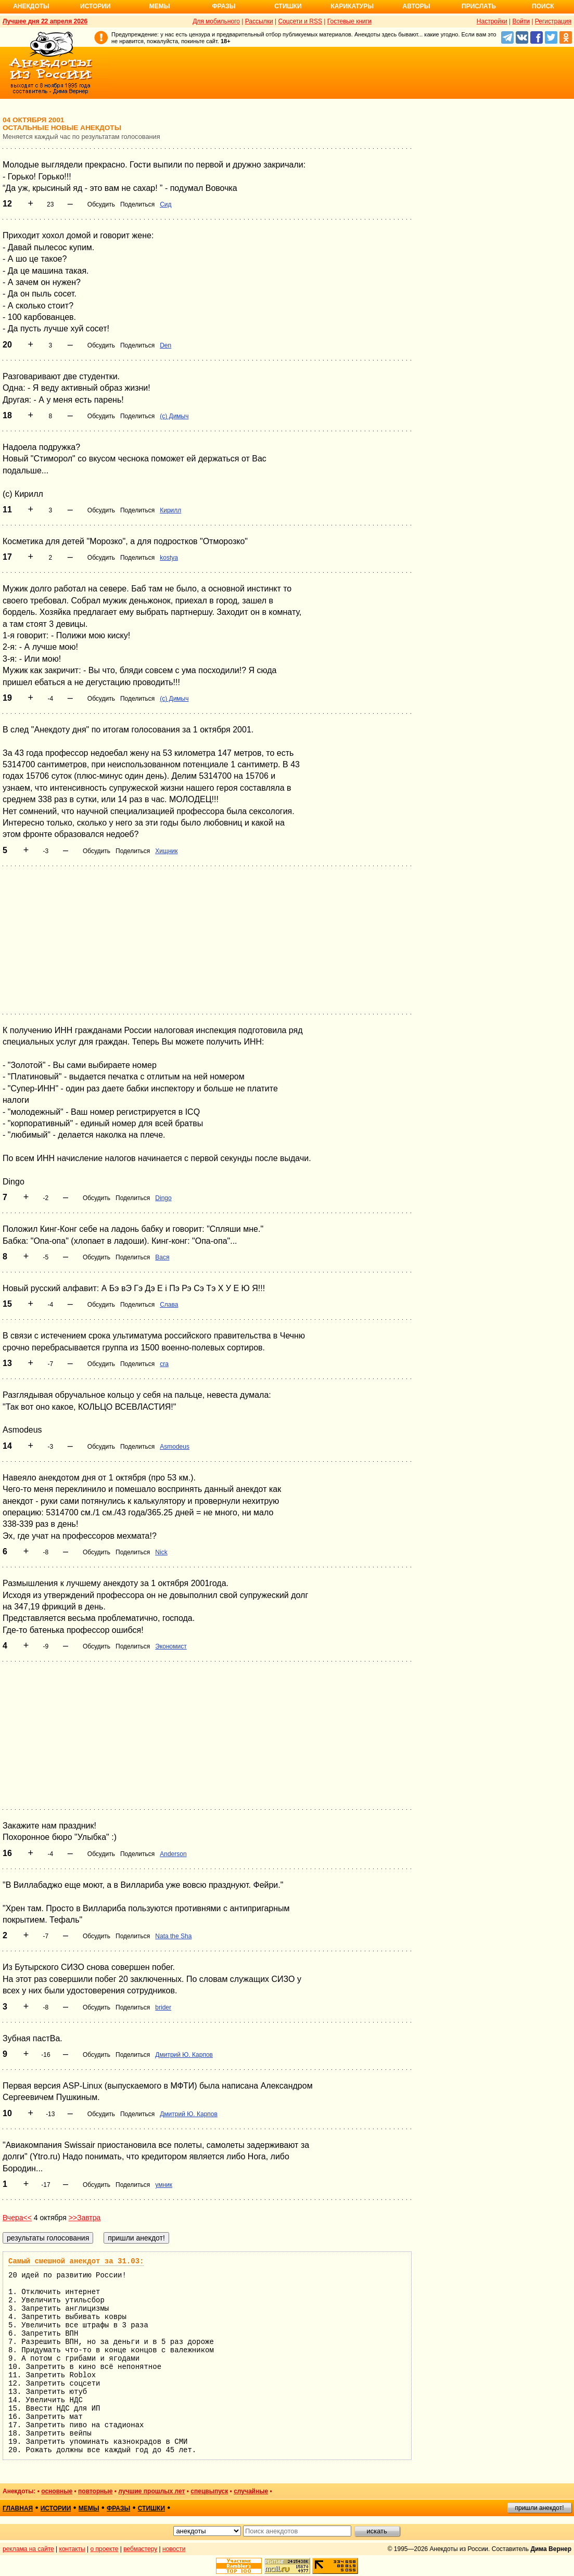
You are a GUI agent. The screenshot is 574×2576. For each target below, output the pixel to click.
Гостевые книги (349, 21)
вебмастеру (140, 2549)
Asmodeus (174, 1446)
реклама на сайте (28, 2549)
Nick (161, 1552)
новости (173, 2549)
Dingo (163, 1198)
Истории (95, 6)
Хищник (166, 851)
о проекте (105, 2549)
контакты (72, 2549)
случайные (251, 2491)
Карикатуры (352, 6)
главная (18, 2508)
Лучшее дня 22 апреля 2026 (45, 21)
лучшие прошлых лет (151, 2491)
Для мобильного (216, 21)
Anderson (173, 1854)
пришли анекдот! (539, 2507)
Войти (521, 21)
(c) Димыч (174, 416)
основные (56, 2491)
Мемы (159, 6)
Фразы (223, 6)
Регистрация (553, 21)
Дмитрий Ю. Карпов (184, 2054)
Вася (162, 1257)
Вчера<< (17, 2217)
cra (164, 1364)
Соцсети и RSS (300, 21)
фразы (118, 2508)
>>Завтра (85, 2217)
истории (56, 2508)
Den (165, 345)
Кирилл (170, 510)
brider (163, 2007)
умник (163, 2184)
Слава (169, 1304)
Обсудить (101, 204)
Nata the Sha (173, 1936)
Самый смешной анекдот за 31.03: (76, 2261)
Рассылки (259, 21)
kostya (169, 557)
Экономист (170, 1646)
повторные (95, 2491)
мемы (89, 2508)
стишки (151, 2508)
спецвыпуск (209, 2491)
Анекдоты (31, 6)
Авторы (416, 6)
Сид (165, 204)
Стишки (287, 6)
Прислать (479, 6)
